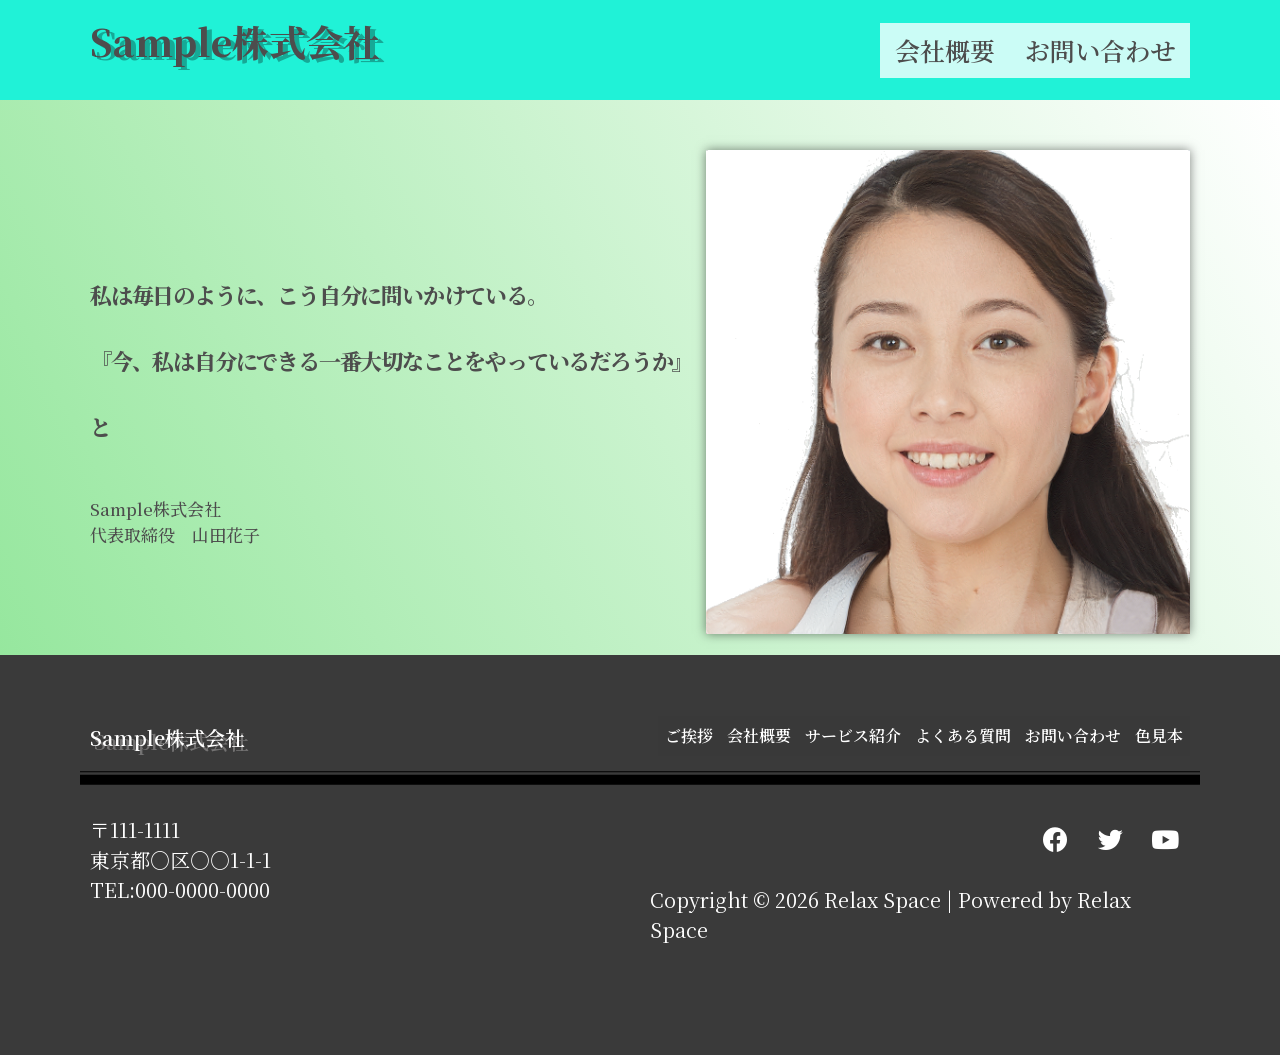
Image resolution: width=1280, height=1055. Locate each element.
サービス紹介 (853, 735)
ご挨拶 (689, 735)
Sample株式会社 (235, 41)
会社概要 (945, 50)
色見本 (1159, 735)
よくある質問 (963, 735)
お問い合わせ (1100, 50)
